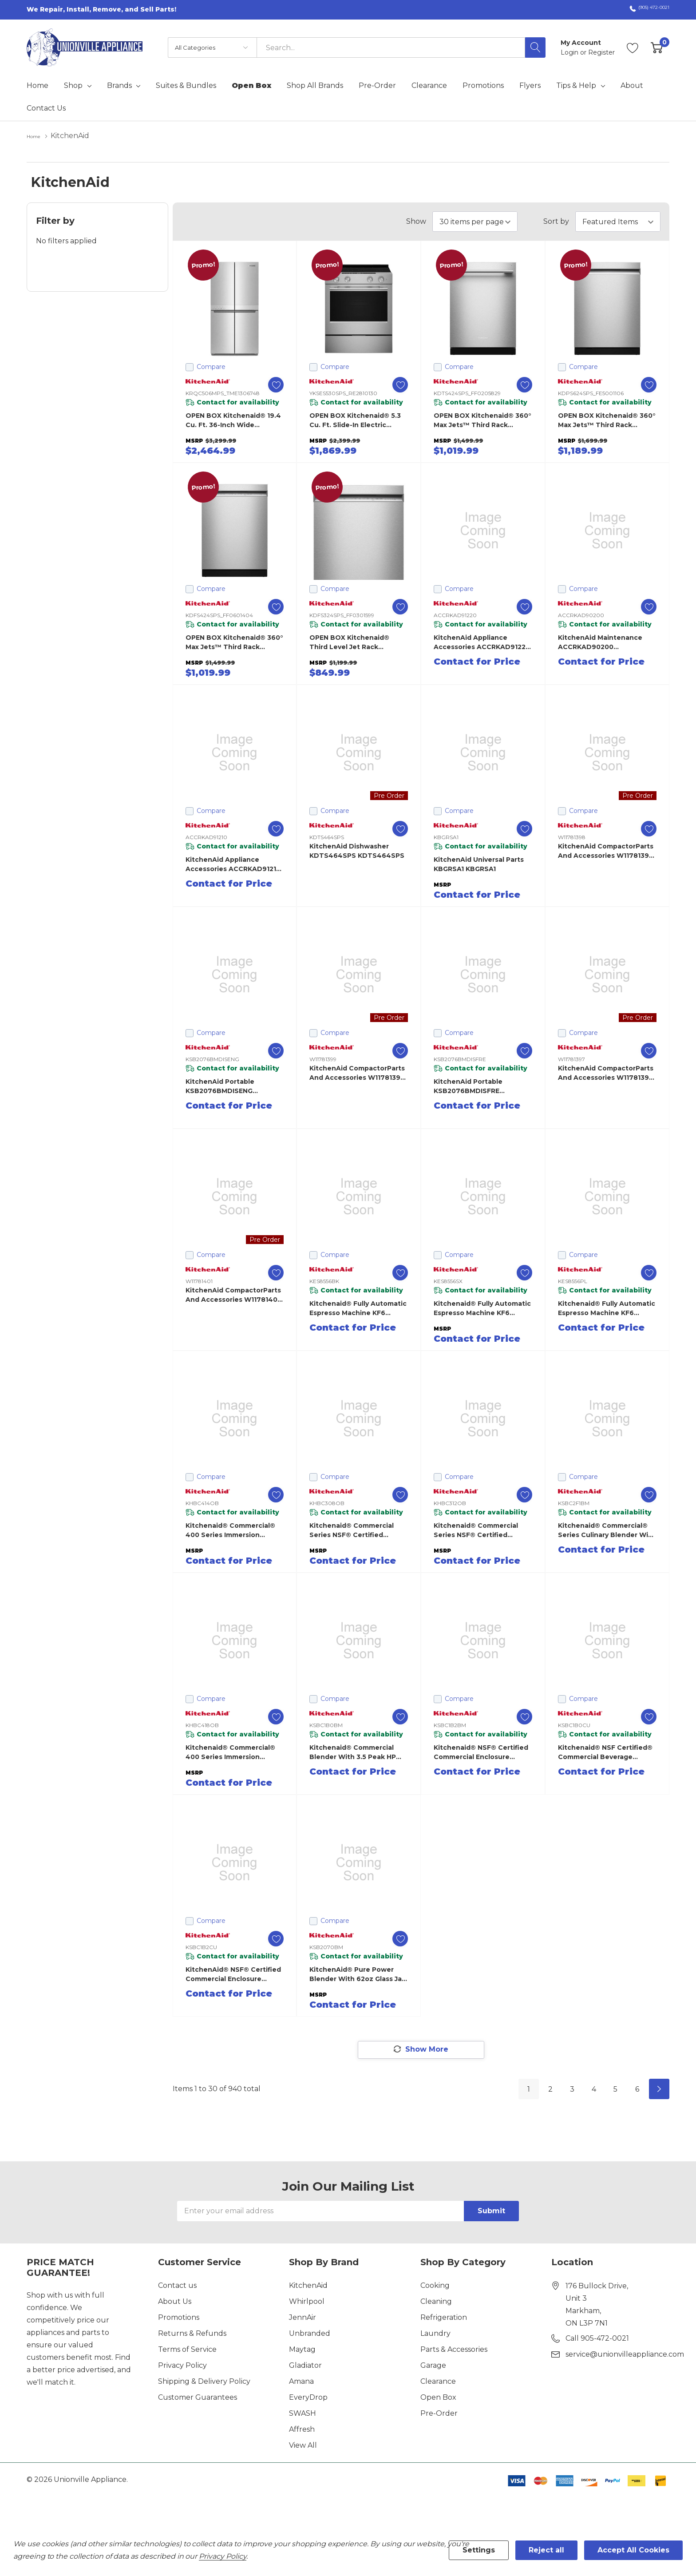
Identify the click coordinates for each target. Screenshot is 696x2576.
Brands (119, 85)
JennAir (302, 2319)
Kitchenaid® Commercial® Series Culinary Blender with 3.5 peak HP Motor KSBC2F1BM (607, 1530)
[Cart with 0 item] (657, 47)
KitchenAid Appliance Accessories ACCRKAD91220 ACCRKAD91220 (482, 642)
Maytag (302, 2351)
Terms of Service (187, 2351)
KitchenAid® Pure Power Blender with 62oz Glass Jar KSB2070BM (356, 1974)
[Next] (659, 2091)
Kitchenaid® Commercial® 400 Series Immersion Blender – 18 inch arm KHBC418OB (230, 1752)
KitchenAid (308, 2287)
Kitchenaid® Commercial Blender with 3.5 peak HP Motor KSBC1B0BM (352, 1752)
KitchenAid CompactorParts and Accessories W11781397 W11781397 (605, 1072)
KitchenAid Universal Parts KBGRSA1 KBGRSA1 (479, 863)
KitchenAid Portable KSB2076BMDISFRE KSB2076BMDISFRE (468, 1086)
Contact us (177, 2287)
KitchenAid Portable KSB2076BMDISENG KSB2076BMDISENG (220, 1086)
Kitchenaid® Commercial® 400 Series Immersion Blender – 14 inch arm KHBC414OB (230, 1530)
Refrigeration (443, 2319)
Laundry (435, 2335)
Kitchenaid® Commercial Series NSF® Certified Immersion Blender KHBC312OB (476, 1530)
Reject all (546, 2550)
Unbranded (309, 2335)
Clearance (438, 2383)
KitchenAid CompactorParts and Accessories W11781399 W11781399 (357, 1072)
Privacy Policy (182, 2367)
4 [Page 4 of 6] (594, 2091)
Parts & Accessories (453, 2351)
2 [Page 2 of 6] (550, 2091)
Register (601, 52)
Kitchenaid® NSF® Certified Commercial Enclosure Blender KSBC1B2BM (481, 1752)
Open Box (438, 2399)
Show (416, 220)
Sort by (556, 220)
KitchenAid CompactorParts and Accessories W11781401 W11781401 (233, 1294)
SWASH (302, 2415)
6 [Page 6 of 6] (637, 2091)
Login (570, 52)
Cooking (435, 2287)
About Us (174, 2303)
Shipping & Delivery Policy (204, 2383)
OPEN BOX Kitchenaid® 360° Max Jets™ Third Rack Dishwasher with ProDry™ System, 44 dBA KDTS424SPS (482, 420)
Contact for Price (477, 660)
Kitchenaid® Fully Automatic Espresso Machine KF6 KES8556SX (482, 1308)
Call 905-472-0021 (597, 2340)
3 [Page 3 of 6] (572, 2091)
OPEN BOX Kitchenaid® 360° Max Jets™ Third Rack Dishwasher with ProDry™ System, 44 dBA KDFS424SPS (234, 642)
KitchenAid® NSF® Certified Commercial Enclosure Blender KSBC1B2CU (233, 1974)
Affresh (302, 2431)
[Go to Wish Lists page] (633, 47)
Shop (73, 85)
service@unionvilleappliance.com (625, 2356)
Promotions (178, 2319)
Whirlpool (306, 2303)
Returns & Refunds (192, 2335)
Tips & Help (576, 85)
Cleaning (436, 2303)
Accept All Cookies (633, 2550)
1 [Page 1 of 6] (528, 2091)
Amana (301, 2383)
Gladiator (305, 2367)
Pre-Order (439, 2415)
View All (303, 2447)
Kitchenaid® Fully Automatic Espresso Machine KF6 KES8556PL (606, 1308)
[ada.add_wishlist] (267, 384)
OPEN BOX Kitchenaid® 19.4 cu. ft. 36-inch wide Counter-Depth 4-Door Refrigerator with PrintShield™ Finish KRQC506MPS (233, 420)
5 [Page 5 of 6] (615, 2091)
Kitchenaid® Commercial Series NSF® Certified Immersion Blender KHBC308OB (351, 1530)
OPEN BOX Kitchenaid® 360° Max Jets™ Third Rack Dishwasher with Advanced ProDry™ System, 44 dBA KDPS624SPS (607, 420)
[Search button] (535, 47)
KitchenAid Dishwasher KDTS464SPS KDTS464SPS (356, 850)
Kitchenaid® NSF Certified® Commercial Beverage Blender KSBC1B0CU (605, 1752)
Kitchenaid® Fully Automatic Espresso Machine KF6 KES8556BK (358, 1308)
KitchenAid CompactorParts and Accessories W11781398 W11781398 (605, 850)
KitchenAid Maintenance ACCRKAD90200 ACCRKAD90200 (600, 642)
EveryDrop (308, 2399)
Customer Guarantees (197, 2399)
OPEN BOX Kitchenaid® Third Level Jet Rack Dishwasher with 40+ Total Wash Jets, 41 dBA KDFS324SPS (355, 642)
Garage (433, 2367)
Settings (479, 2550)
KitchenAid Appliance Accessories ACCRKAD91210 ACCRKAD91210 (233, 864)
